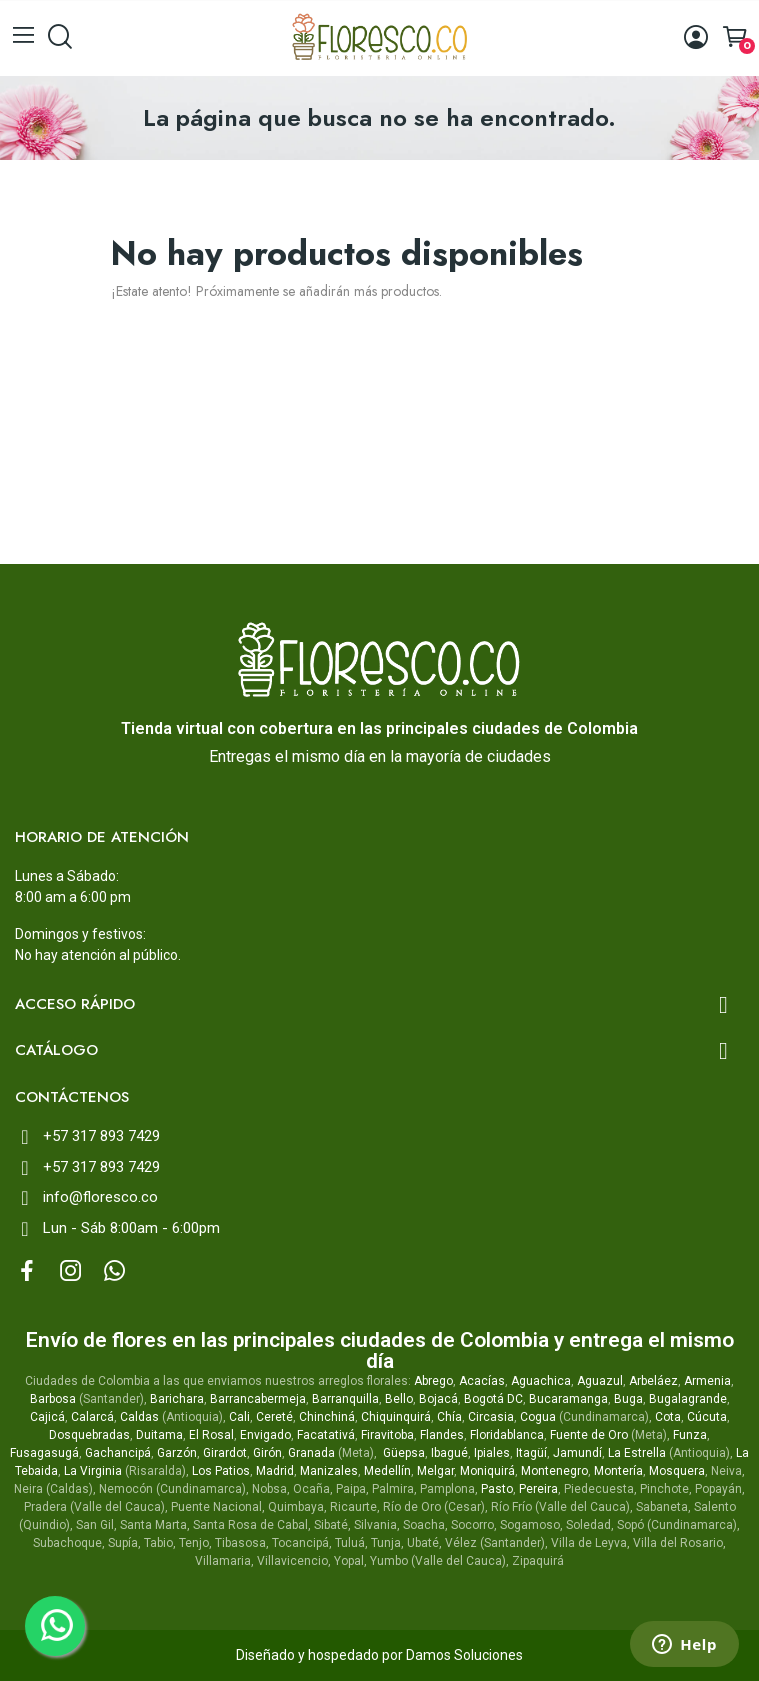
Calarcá (92, 1417)
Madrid (275, 1471)
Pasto (497, 1489)
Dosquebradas (89, 1435)
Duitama (159, 1435)
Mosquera (677, 1471)
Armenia (707, 1381)
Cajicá (47, 1417)
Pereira (538, 1489)
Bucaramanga (568, 1399)
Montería (618, 1471)
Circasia (491, 1417)
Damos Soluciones (464, 1655)
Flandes (442, 1435)
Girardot (225, 1453)
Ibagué (449, 1453)
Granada (311, 1453)
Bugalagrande (688, 1399)
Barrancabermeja (258, 1399)
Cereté (274, 1417)
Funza (690, 1435)
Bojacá (438, 1399)
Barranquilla (345, 1399)
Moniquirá (487, 1471)
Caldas (139, 1417)
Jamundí (577, 1453)
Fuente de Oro (589, 1435)
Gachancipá (118, 1453)
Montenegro (554, 1471)
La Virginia (93, 1471)
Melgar (435, 1471)
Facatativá (326, 1435)
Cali (239, 1417)
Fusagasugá (44, 1453)
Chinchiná (327, 1417)
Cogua (538, 1417)
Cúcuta (707, 1417)
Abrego (433, 1381)
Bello (399, 1399)
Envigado (265, 1435)
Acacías (482, 1381)
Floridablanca (507, 1435)
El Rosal (211, 1435)
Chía (449, 1417)
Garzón (177, 1453)
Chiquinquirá (396, 1417)
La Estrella (637, 1453)
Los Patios (221, 1471)
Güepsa (404, 1453)
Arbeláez (653, 1381)
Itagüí (531, 1453)
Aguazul (600, 1381)
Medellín (387, 1471)
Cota (668, 1417)
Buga (628, 1399)
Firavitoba (387, 1435)
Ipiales (492, 1453)
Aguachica (541, 1381)
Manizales (329, 1471)
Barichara (177, 1399)
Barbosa (53, 1399)
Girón (267, 1453)
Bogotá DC (493, 1399)
